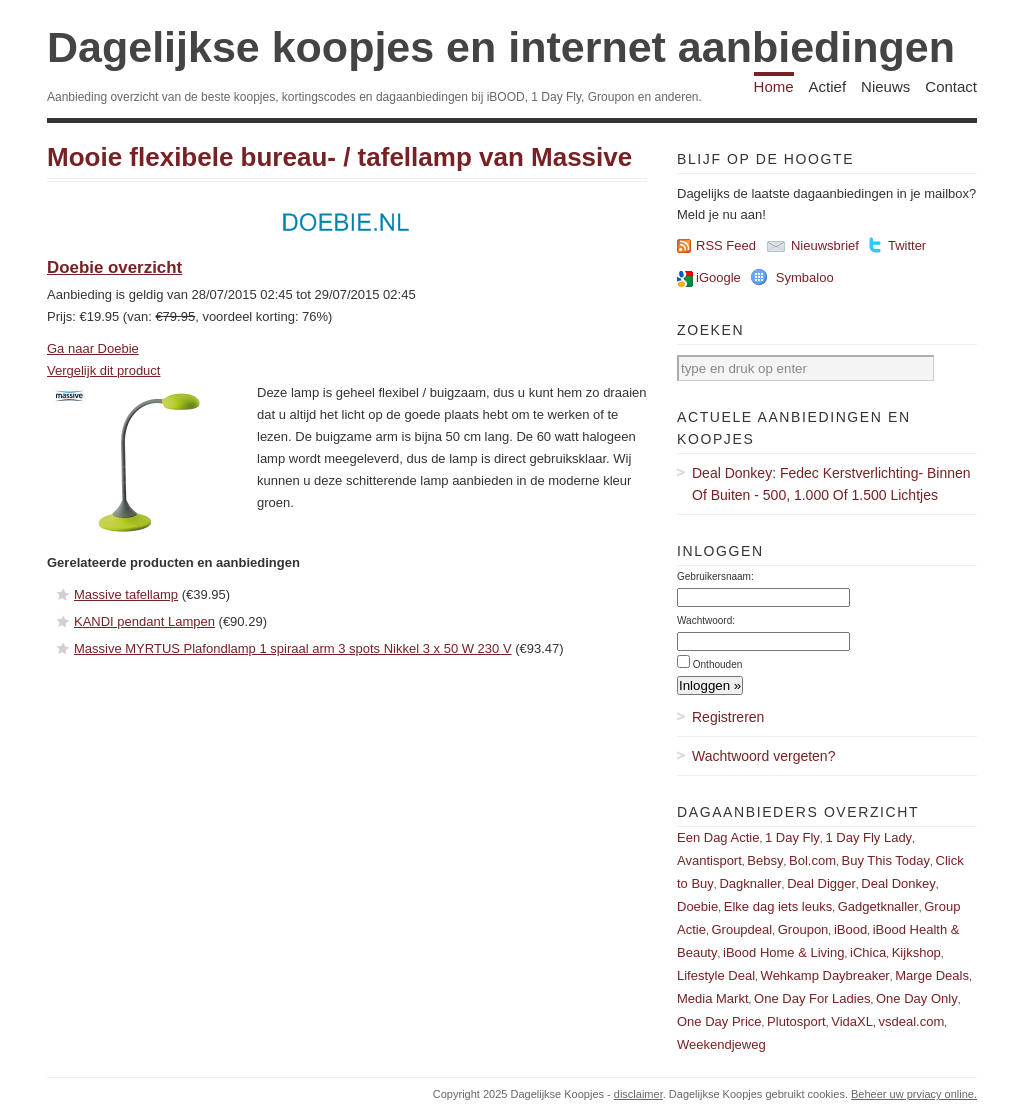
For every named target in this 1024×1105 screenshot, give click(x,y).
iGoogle (718, 277)
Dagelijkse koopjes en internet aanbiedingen (501, 47)
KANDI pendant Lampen (144, 621)
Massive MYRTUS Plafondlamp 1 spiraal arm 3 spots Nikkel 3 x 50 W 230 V (293, 648)
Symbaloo (805, 277)
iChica (868, 952)
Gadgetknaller (878, 906)
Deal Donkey (898, 883)
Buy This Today (886, 860)
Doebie (697, 906)
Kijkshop (916, 952)
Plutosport (796, 1021)
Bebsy (765, 860)
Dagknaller (750, 883)
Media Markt (713, 998)
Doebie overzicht (114, 267)
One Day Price (719, 1021)
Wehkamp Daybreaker (825, 975)
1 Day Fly (792, 837)
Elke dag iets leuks (778, 906)
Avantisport (709, 860)
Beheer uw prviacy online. (914, 1094)
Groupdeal (741, 929)
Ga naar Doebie (93, 348)
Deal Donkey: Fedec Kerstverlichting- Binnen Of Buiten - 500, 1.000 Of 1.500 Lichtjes (831, 484)
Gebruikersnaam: (715, 576)
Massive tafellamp (126, 594)
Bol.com (812, 860)
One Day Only (917, 998)
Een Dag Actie (718, 837)
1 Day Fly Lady (868, 837)
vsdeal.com (911, 1021)
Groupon (803, 929)
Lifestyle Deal (716, 975)
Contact (951, 86)
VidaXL (852, 1021)
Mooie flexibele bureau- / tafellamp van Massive (339, 157)
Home (774, 86)
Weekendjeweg (721, 1044)
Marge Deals (932, 975)
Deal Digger (821, 883)
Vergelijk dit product (103, 370)
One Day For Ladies (812, 998)
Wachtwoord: (706, 620)
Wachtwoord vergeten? (763, 756)
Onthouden (718, 664)
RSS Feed (726, 245)
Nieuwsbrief (825, 245)
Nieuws (885, 86)
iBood (850, 929)
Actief (828, 86)
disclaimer (638, 1094)
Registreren (728, 717)
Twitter (907, 245)
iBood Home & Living (783, 952)
